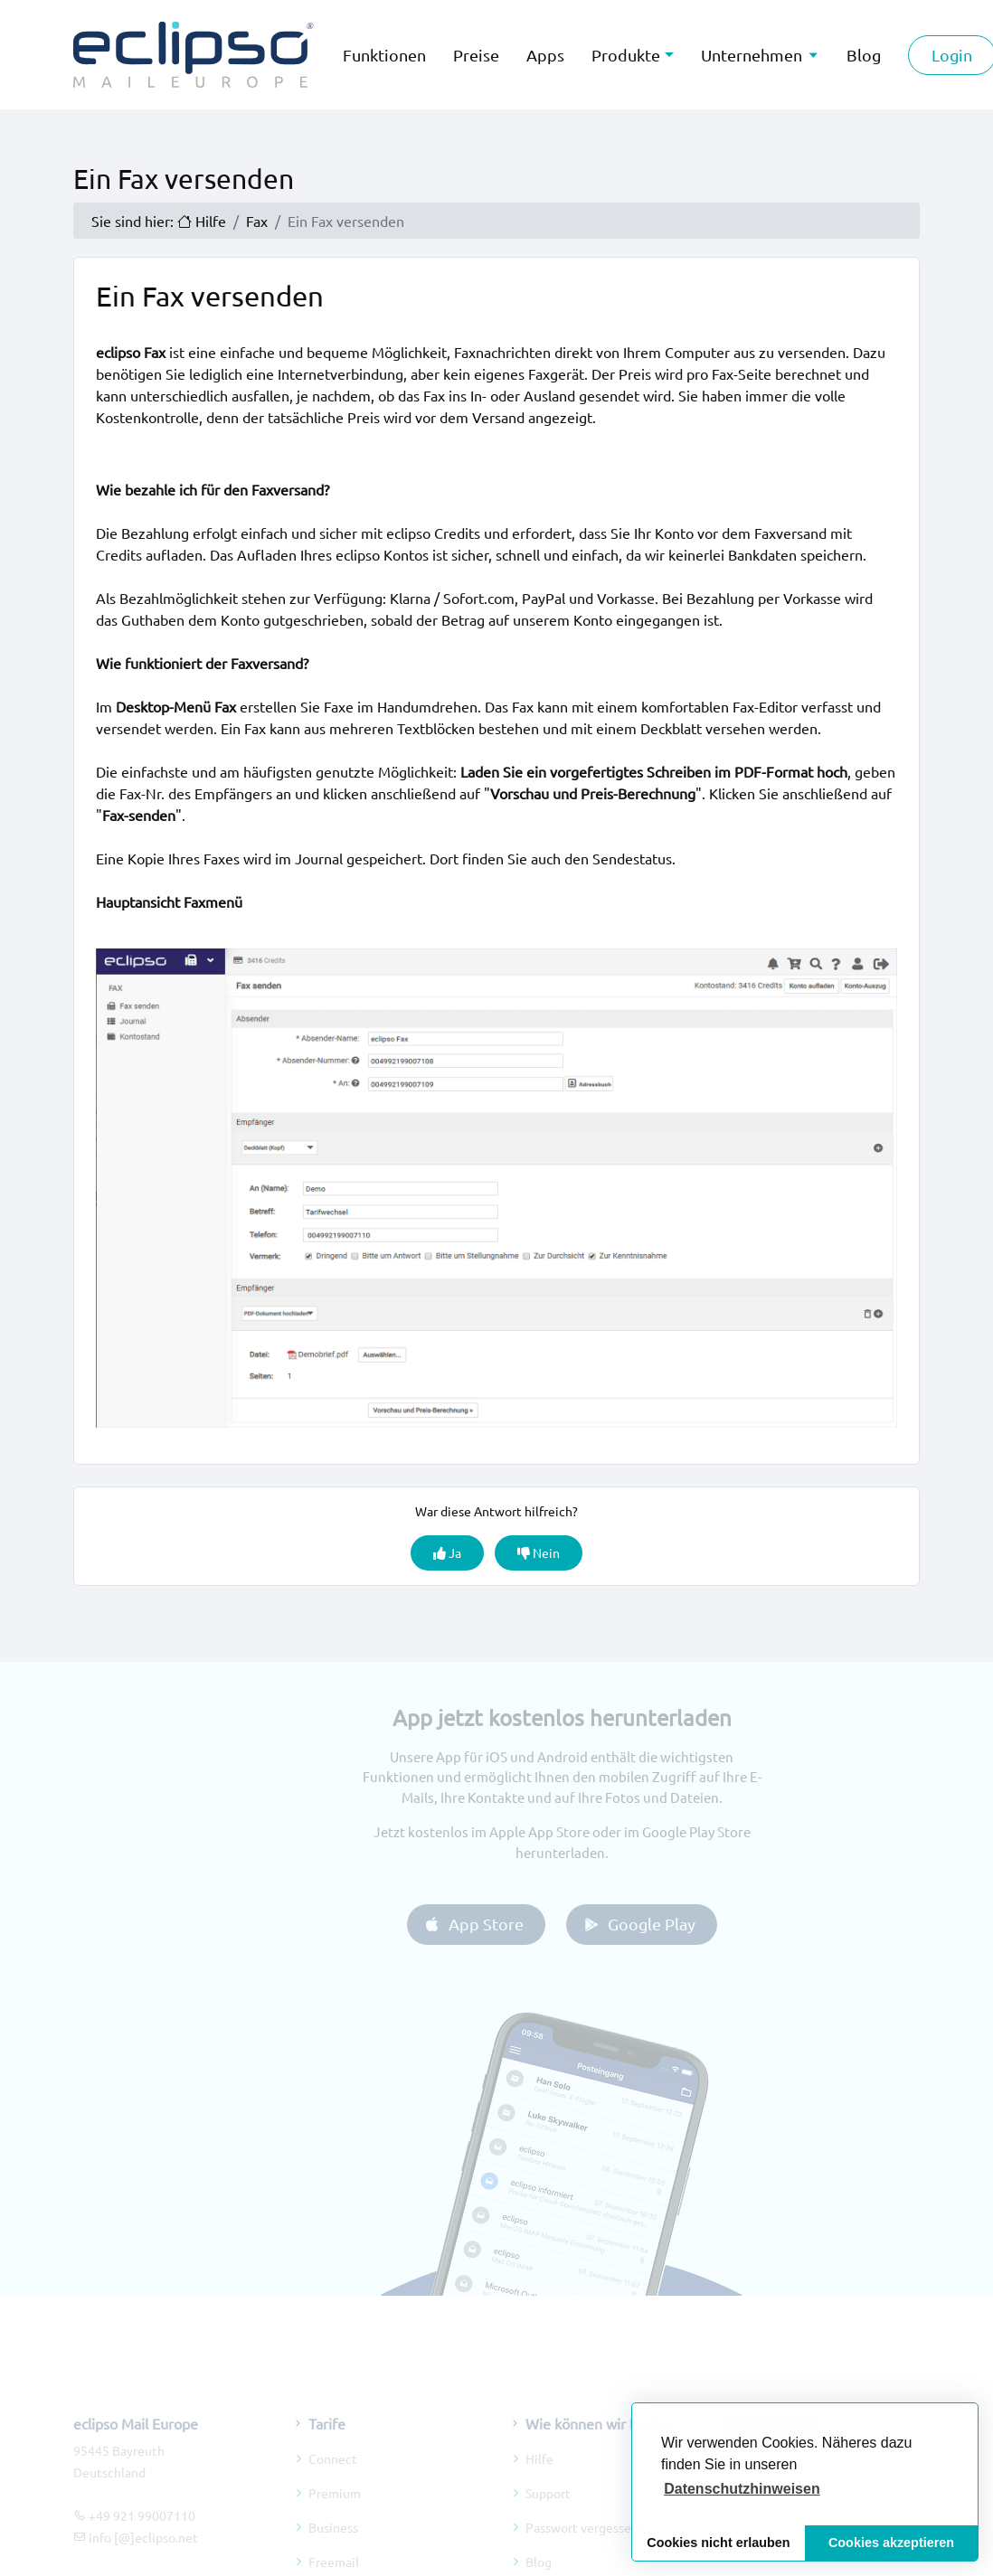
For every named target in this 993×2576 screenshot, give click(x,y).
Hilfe (539, 2473)
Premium (334, 2508)
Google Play (653, 1923)
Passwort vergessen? (584, 2542)
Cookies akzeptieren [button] (891, 2542)
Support (548, 2508)
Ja (447, 1552)
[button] (742, 2489)
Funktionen (384, 54)
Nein (538, 1552)
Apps (545, 54)
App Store (488, 1923)
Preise (476, 54)
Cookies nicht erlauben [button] (718, 2542)
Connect (332, 2473)
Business (333, 2542)
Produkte (625, 54)
